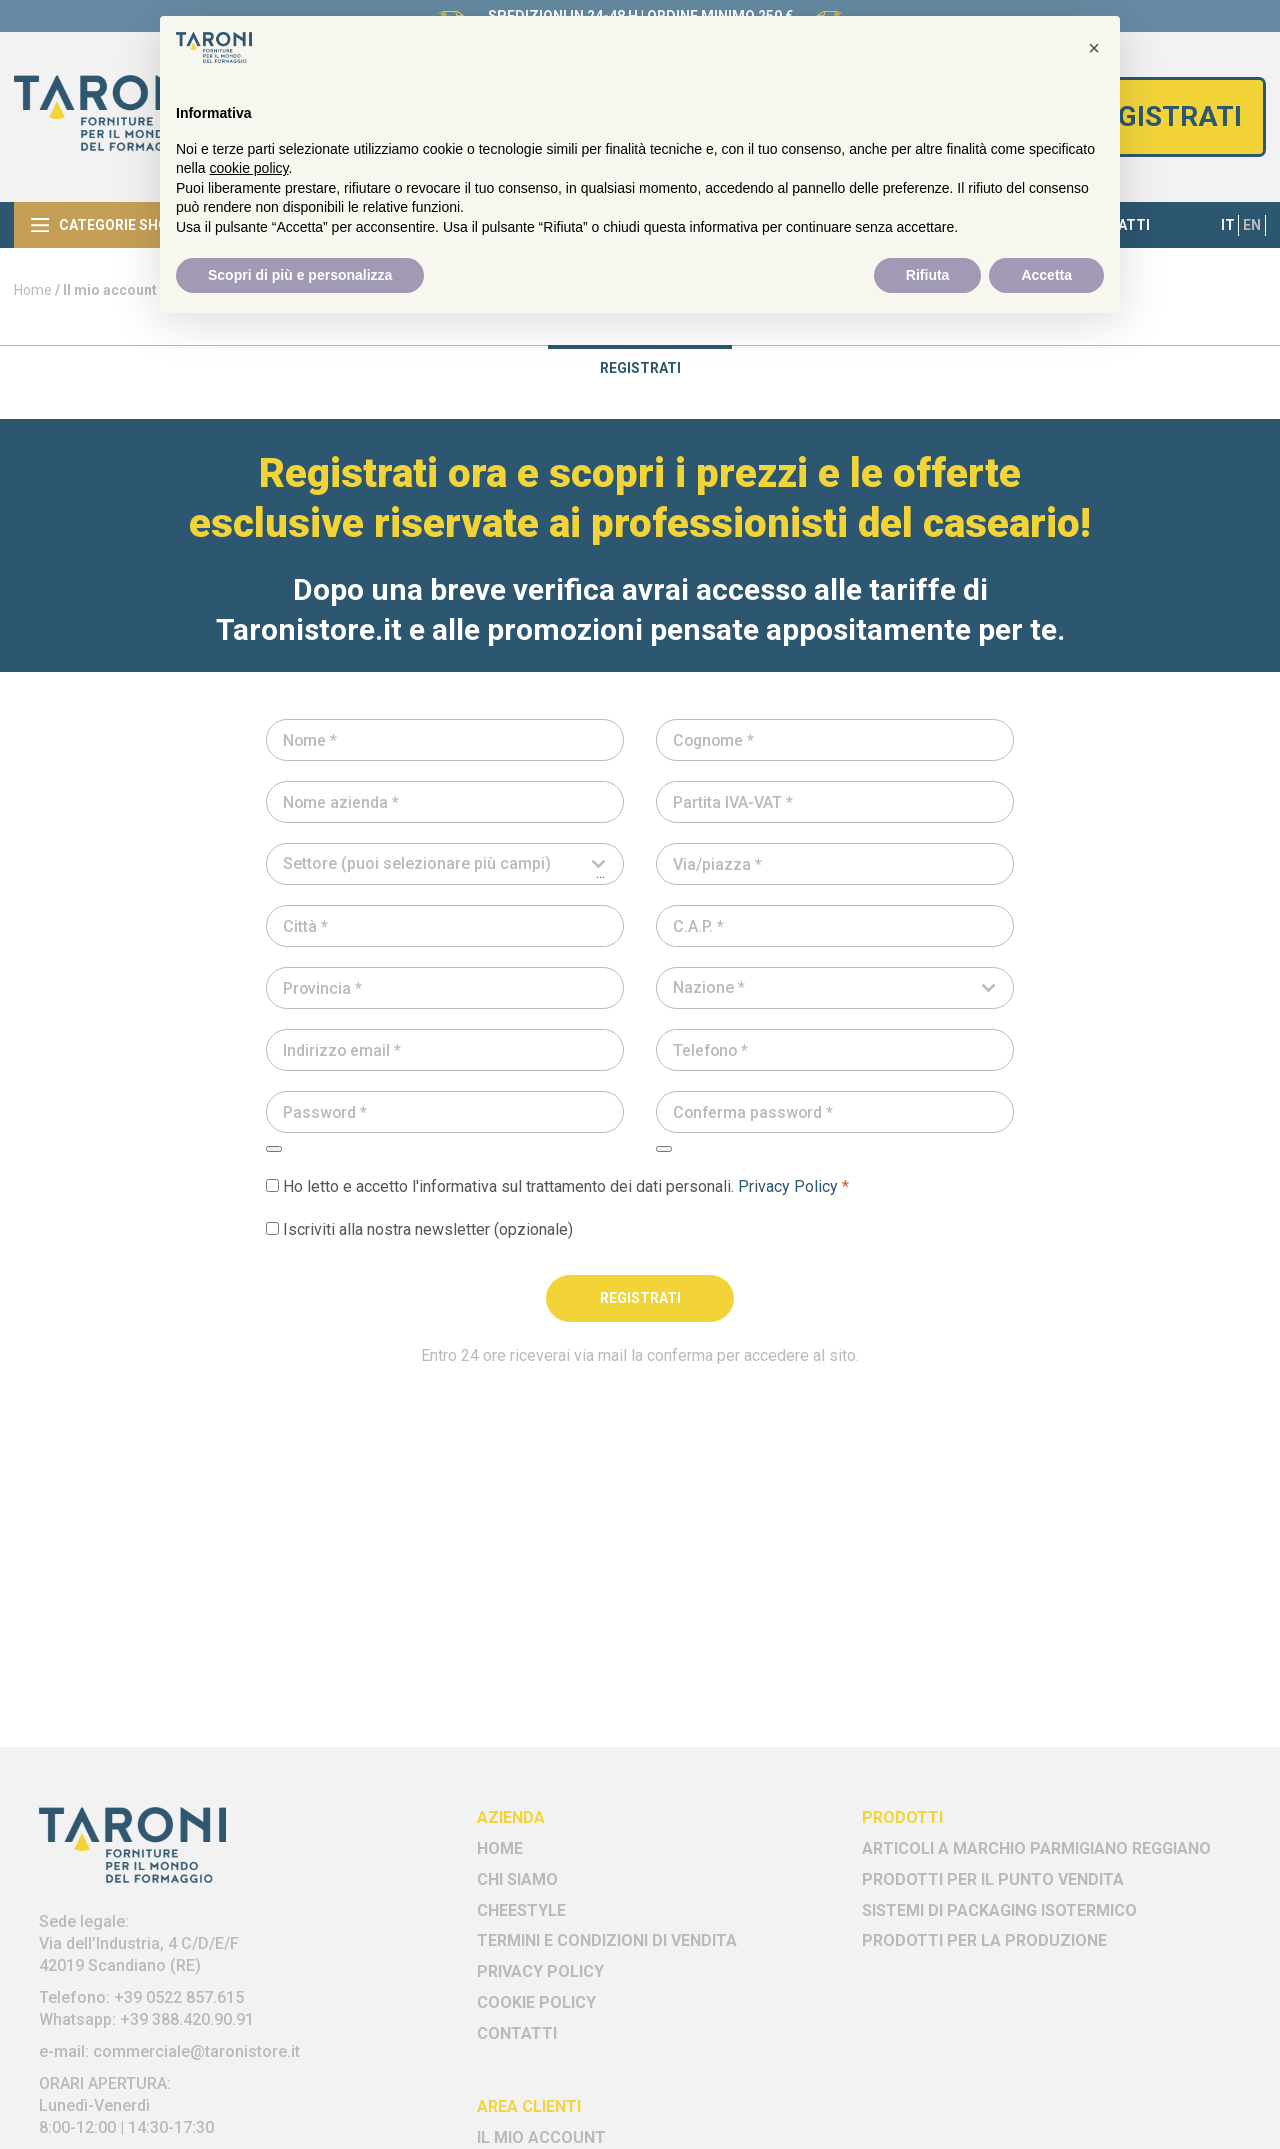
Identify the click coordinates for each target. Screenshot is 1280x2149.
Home (33, 290)
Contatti (517, 2033)
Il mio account (541, 2137)
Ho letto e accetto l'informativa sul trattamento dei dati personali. (557, 1186)
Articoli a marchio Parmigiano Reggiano (1036, 1848)
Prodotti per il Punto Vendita (993, 1879)
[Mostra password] (274, 1149)
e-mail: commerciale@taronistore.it (169, 2051)
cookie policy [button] (248, 168)
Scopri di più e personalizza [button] (300, 275)
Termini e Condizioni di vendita (607, 1940)
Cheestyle (521, 1910)
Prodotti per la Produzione (984, 1940)
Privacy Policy (788, 1186)
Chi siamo (517, 1879)
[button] (1094, 48)
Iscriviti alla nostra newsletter (419, 1229)
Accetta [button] (1046, 275)
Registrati (1163, 116)
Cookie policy (536, 2002)
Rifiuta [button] (928, 275)
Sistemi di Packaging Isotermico (999, 1910)
